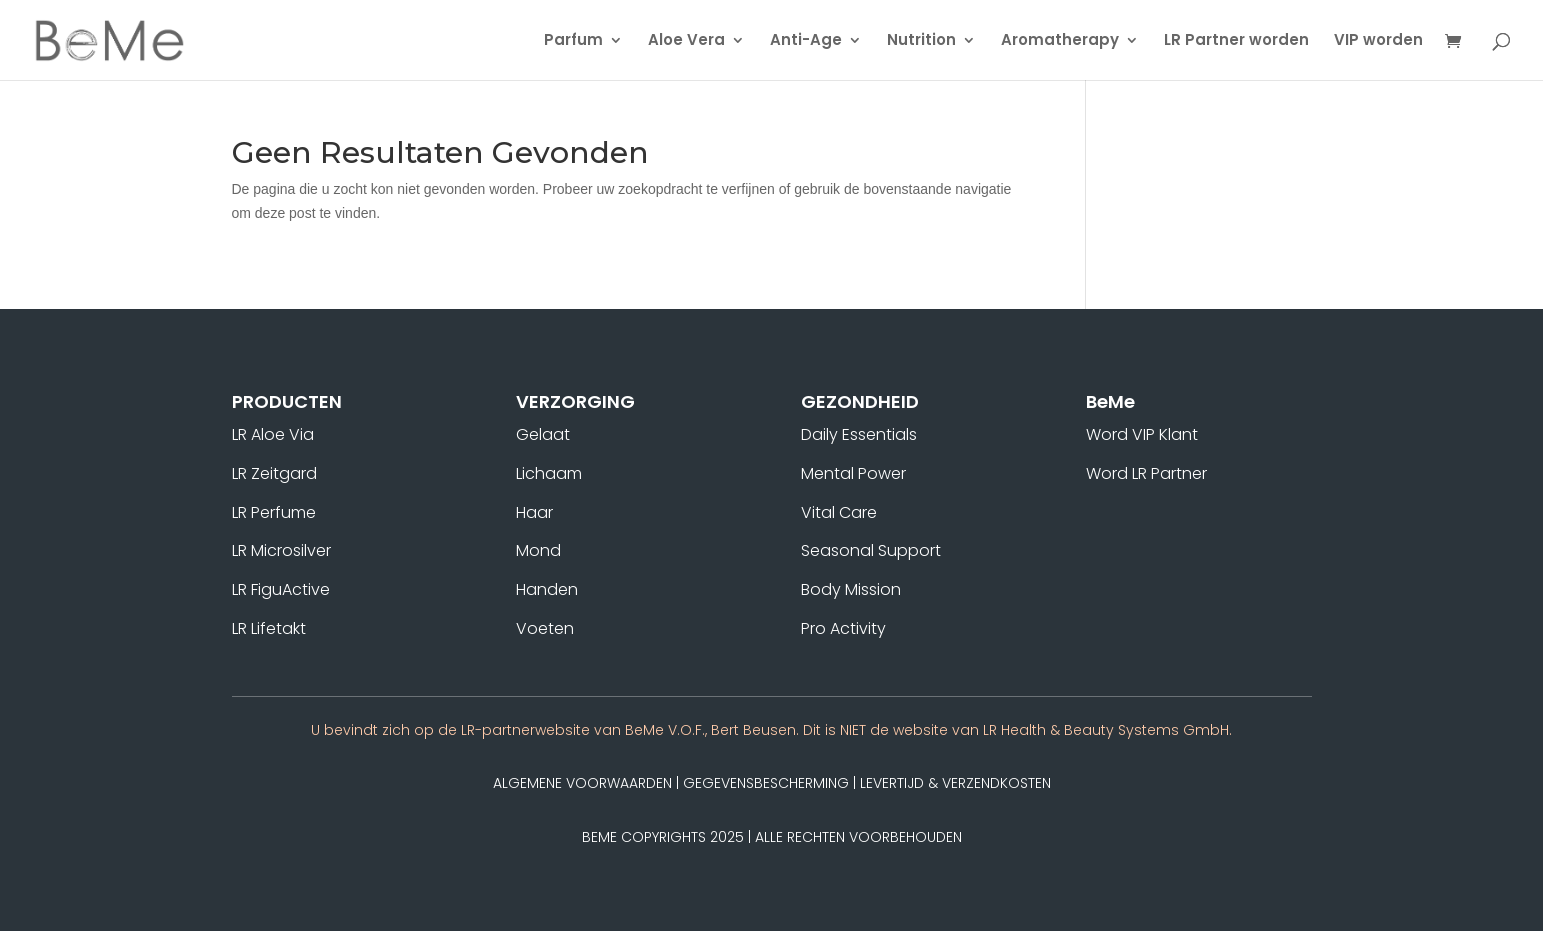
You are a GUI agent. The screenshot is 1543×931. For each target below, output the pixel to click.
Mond (538, 550)
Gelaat (543, 434)
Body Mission (851, 589)
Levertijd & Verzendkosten (955, 783)
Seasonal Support (871, 550)
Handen (547, 589)
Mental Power (853, 473)
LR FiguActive (281, 589)
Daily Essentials (859, 434)
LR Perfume (274, 512)
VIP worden (1378, 41)
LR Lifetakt (269, 628)
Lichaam (549, 473)
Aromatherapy (1060, 41)
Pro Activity (843, 628)
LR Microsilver (281, 550)
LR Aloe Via (273, 434)
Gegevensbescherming (766, 783)
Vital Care (839, 512)
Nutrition (921, 41)
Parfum (573, 41)
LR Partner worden (1236, 41)
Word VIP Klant (1142, 434)
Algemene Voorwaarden (582, 783)
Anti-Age (806, 41)
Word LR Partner (1146, 473)
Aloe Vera (686, 41)
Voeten (545, 628)
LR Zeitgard (274, 473)
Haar (534, 512)
